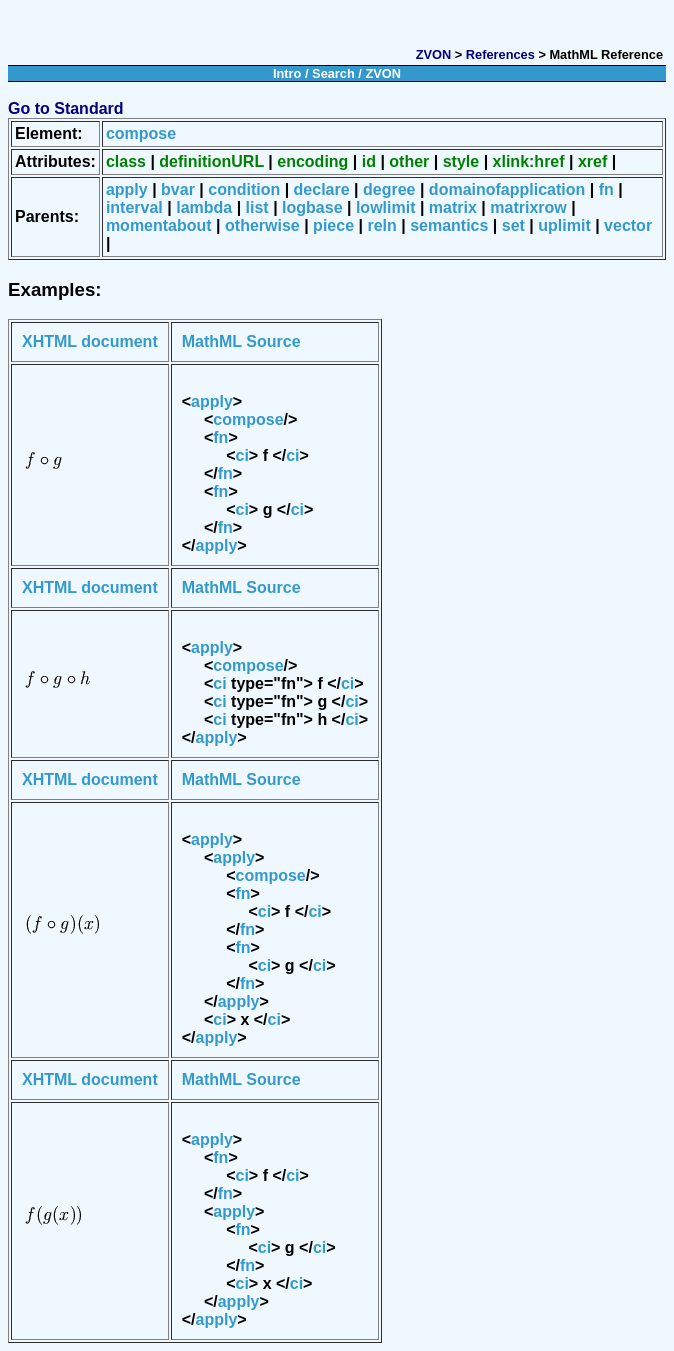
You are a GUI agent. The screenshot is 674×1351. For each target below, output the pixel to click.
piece (333, 225)
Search (333, 73)
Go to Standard (66, 108)
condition (244, 189)
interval (134, 207)
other (409, 161)
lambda (204, 207)
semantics (449, 225)
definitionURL (211, 161)
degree (389, 189)
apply (127, 189)
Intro (287, 73)
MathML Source (241, 341)
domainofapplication (507, 189)
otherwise (262, 225)
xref (592, 161)
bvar (178, 189)
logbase (312, 207)
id (369, 161)
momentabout (159, 225)
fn (606, 189)
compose (141, 133)
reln (381, 225)
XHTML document (90, 341)
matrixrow (528, 207)
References (500, 54)
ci (242, 455)
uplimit (564, 225)
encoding (312, 161)
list (257, 207)
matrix (453, 207)
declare (322, 189)
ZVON (434, 54)
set (513, 225)
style (461, 161)
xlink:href (529, 161)
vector (628, 225)
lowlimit (386, 207)
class (126, 161)
